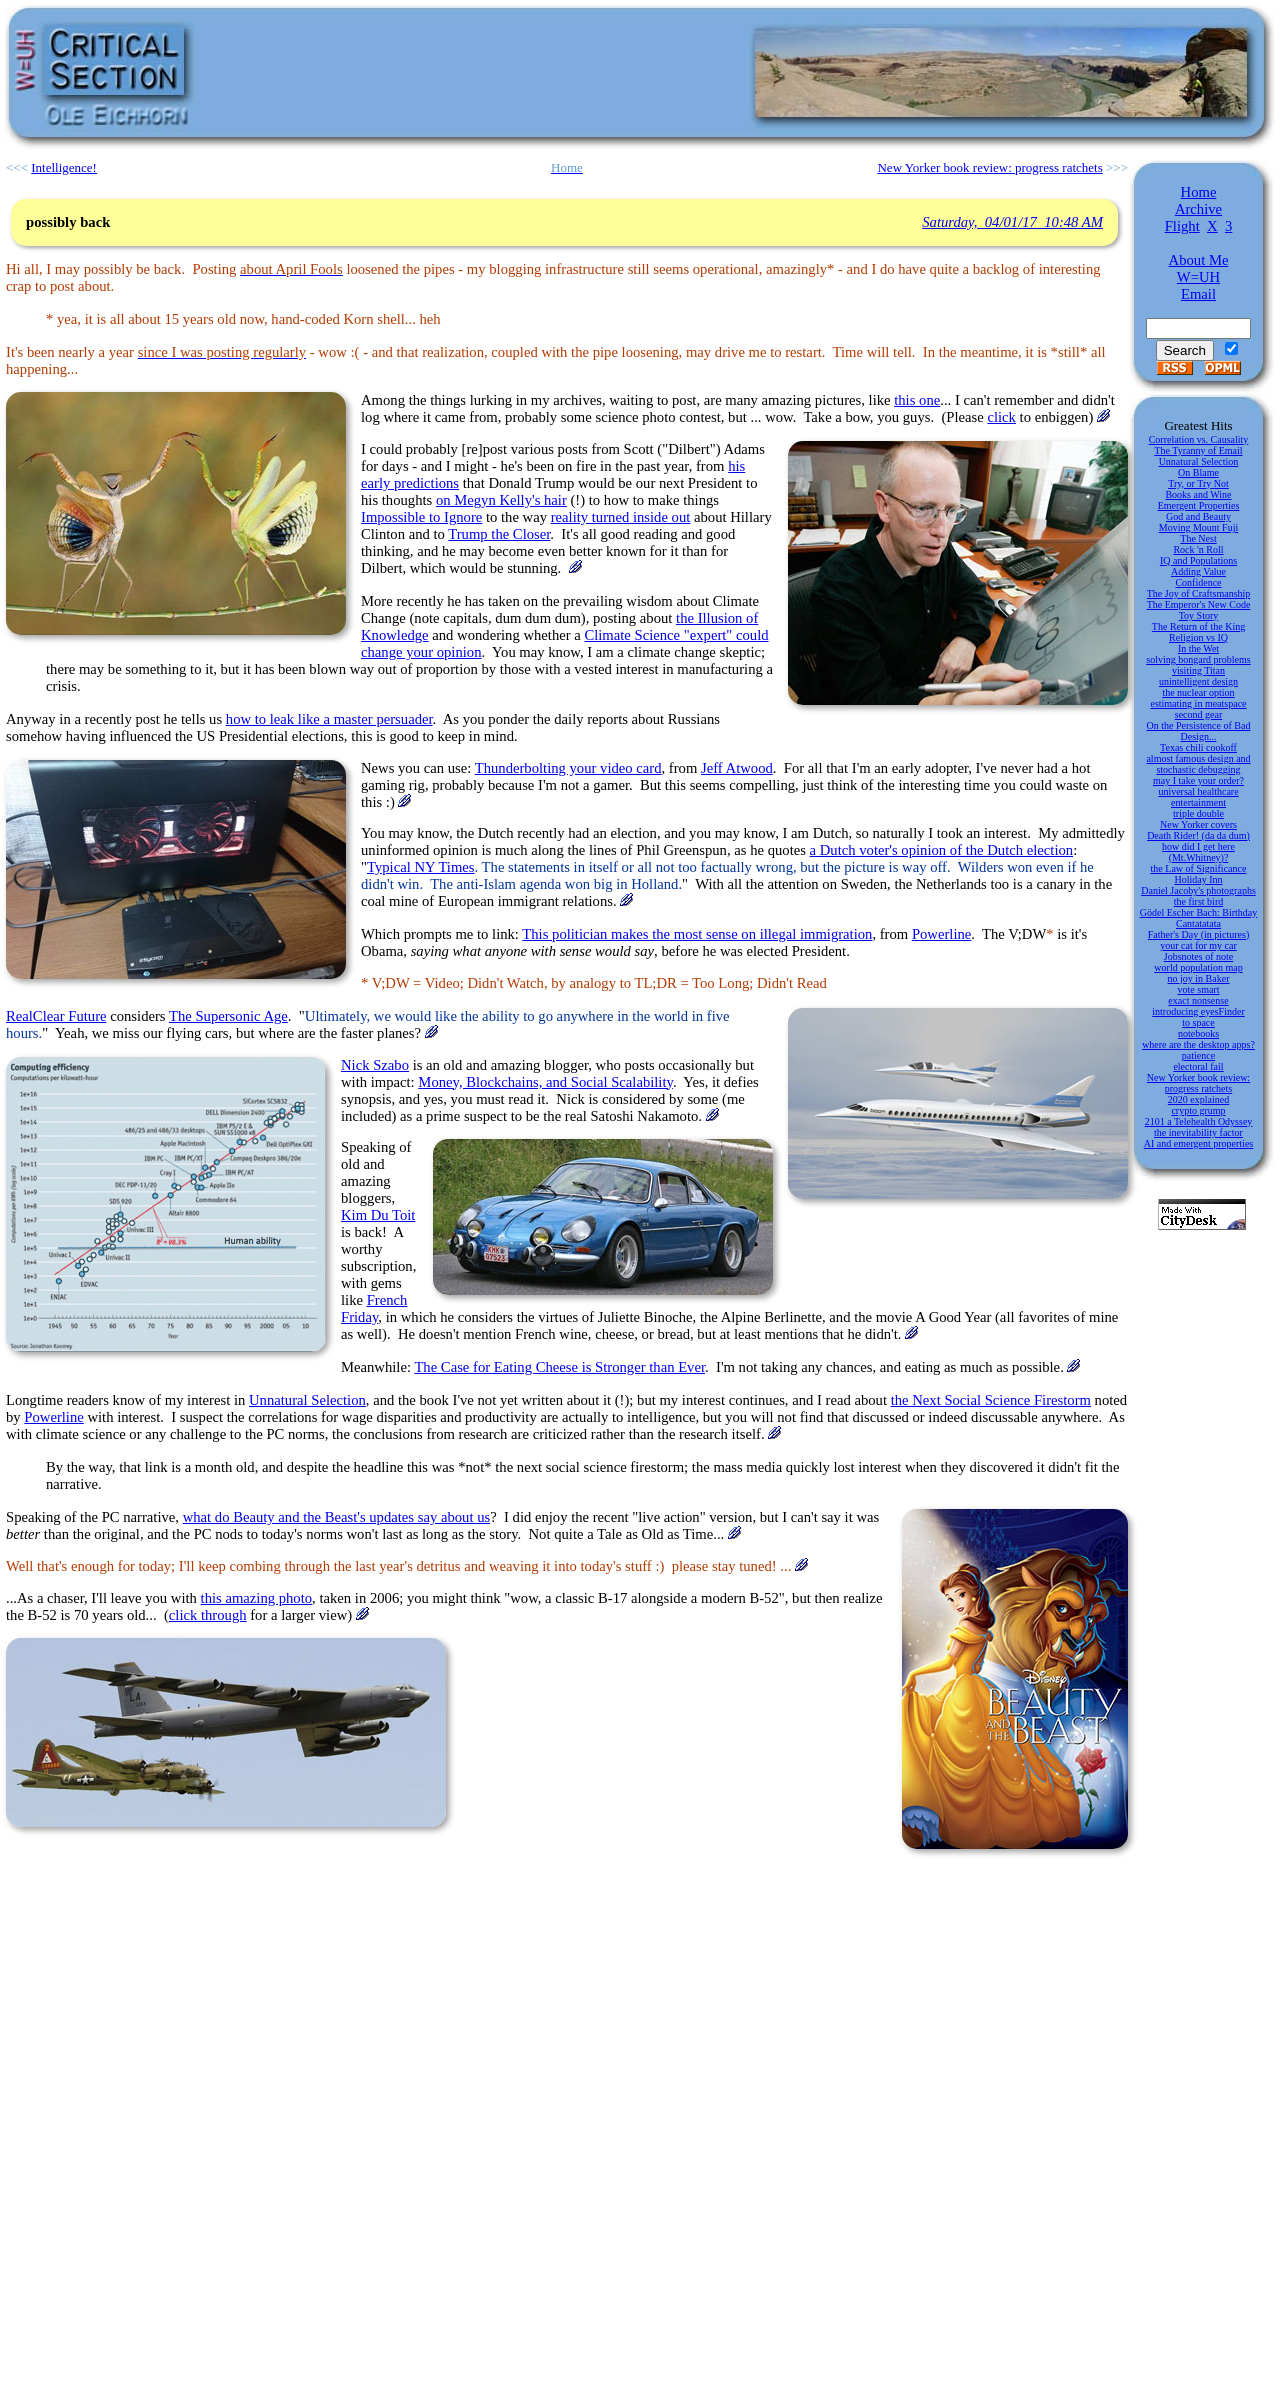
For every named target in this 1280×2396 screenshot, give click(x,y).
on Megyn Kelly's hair (501, 500)
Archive (1198, 209)
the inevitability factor (1198, 1132)
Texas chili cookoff (1198, 747)
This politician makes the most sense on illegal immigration (697, 934)
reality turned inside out (621, 517)
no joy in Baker (1199, 978)
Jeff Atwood (737, 768)
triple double (1198, 813)
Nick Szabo (375, 1065)
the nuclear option (1198, 692)
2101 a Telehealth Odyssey (1199, 1121)
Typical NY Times (421, 867)
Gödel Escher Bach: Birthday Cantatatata (1198, 918)
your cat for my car (1198, 945)
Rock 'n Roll (1198, 549)
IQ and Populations (1198, 560)
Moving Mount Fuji (1198, 527)
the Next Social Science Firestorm (991, 1400)
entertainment (1198, 802)
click (1001, 417)
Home (1199, 192)
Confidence (1198, 582)
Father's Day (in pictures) (1199, 934)
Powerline (941, 934)
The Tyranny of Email (1198, 450)
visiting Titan (1198, 670)
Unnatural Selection (307, 1400)
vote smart (1199, 989)
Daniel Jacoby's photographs (1198, 890)
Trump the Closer (499, 534)
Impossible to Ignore (421, 517)
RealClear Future (56, 1016)
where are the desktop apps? (1198, 1044)
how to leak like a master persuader (329, 719)
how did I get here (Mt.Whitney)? (1198, 852)
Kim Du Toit (378, 1215)
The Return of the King (1198, 626)
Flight (1182, 226)
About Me (1199, 260)
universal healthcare (1198, 791)
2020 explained (1198, 1099)
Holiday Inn (1198, 879)
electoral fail (1198, 1066)
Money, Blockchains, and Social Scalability (545, 1082)
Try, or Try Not (1198, 483)
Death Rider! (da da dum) (1198, 835)
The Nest (1198, 538)
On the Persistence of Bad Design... (1199, 731)
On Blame (1198, 472)
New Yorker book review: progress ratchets (1198, 1083)
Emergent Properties (1199, 505)
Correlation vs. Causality (1199, 439)
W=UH (1198, 277)
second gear (1198, 714)
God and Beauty (1198, 516)
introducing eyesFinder (1198, 1011)
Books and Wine (1198, 494)
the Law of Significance (1199, 868)
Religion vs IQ (1198, 637)
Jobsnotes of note (1198, 956)
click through (208, 1615)
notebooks (1198, 1033)
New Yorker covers (1198, 824)
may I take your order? (1198, 780)
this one (917, 400)
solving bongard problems (1198, 659)
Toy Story (1199, 615)
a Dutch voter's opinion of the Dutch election (942, 850)
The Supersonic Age (228, 1016)
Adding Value (1198, 571)
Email (1198, 294)
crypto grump (1198, 1110)
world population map (1198, 967)
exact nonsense (1198, 1000)
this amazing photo (257, 1598)
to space (1198, 1022)
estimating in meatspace (1198, 703)
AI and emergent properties (1199, 1143)
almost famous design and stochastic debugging (1198, 764)
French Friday (374, 1308)
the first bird (1198, 901)
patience (1198, 1055)
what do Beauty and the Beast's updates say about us (337, 1517)
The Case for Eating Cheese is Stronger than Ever (559, 1367)
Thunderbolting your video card (568, 768)
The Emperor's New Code (1199, 604)
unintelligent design (1198, 681)
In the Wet (1198, 648)
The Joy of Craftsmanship (1199, 593)
